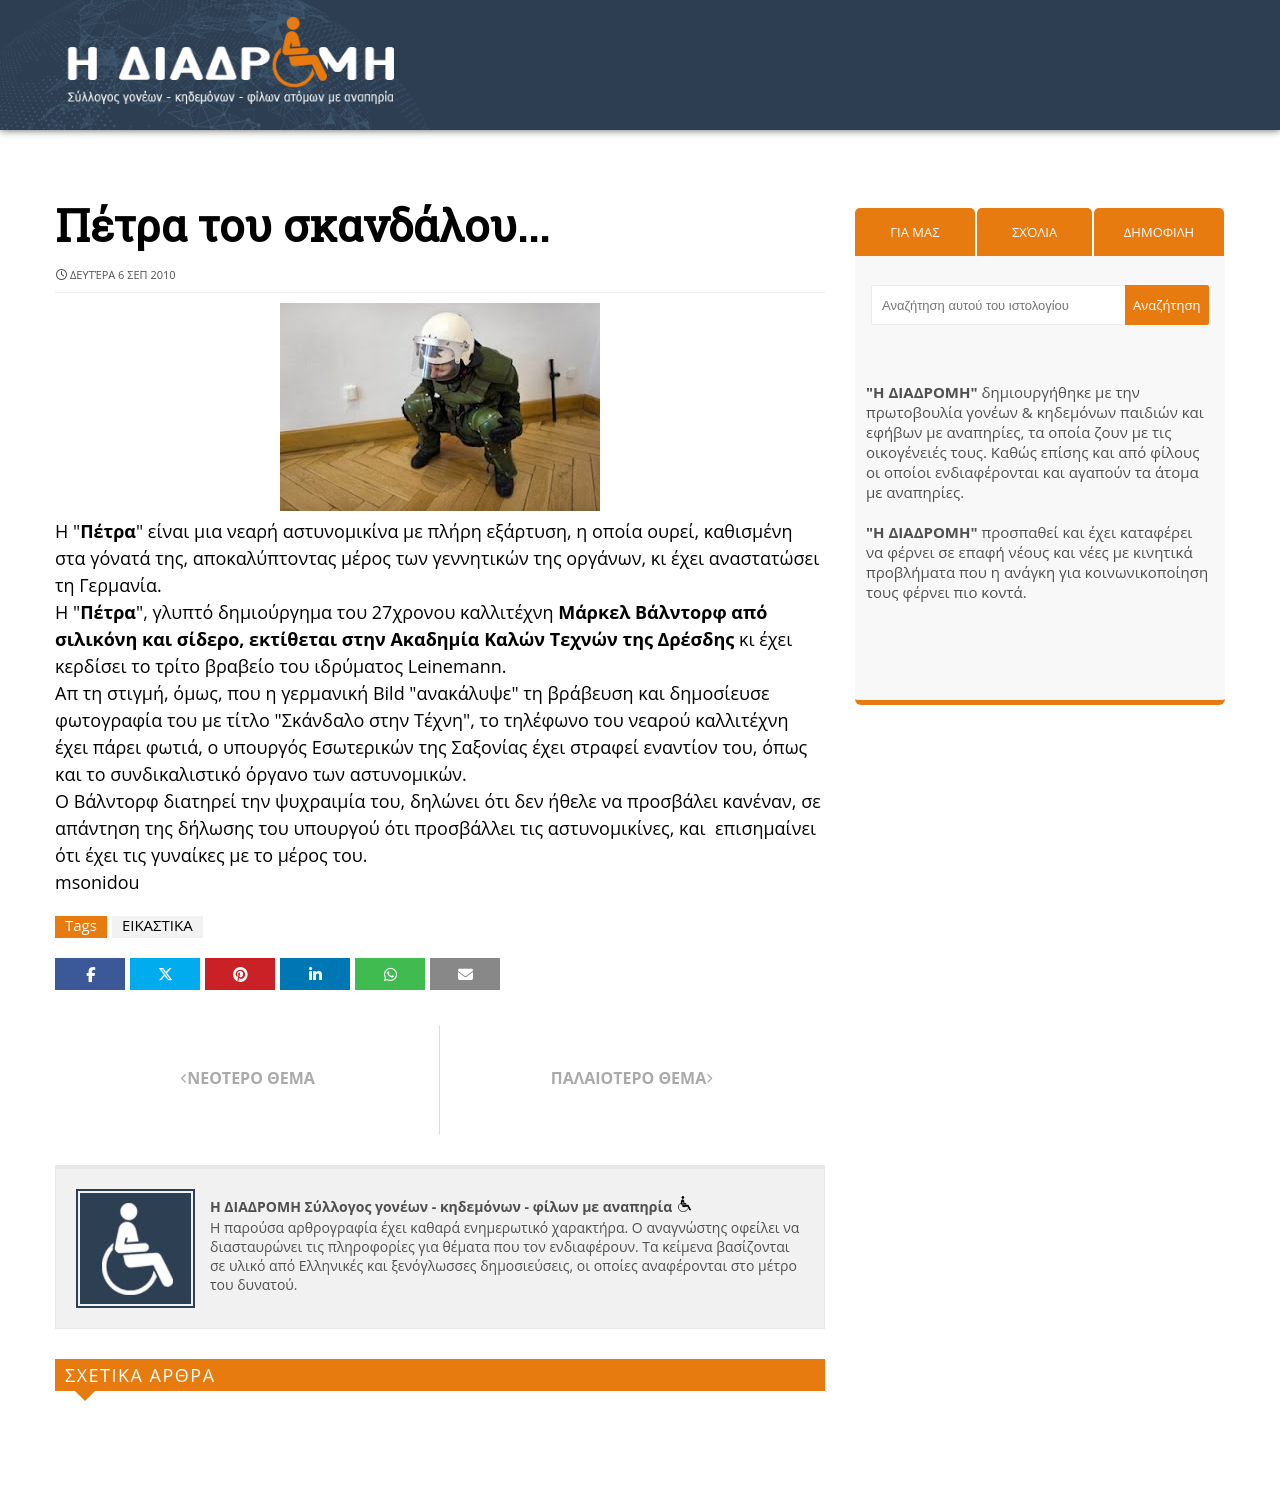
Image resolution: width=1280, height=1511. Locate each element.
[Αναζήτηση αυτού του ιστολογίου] (998, 305)
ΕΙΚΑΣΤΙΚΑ (157, 925)
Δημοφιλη (1159, 232)
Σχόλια (1034, 232)
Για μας (914, 232)
